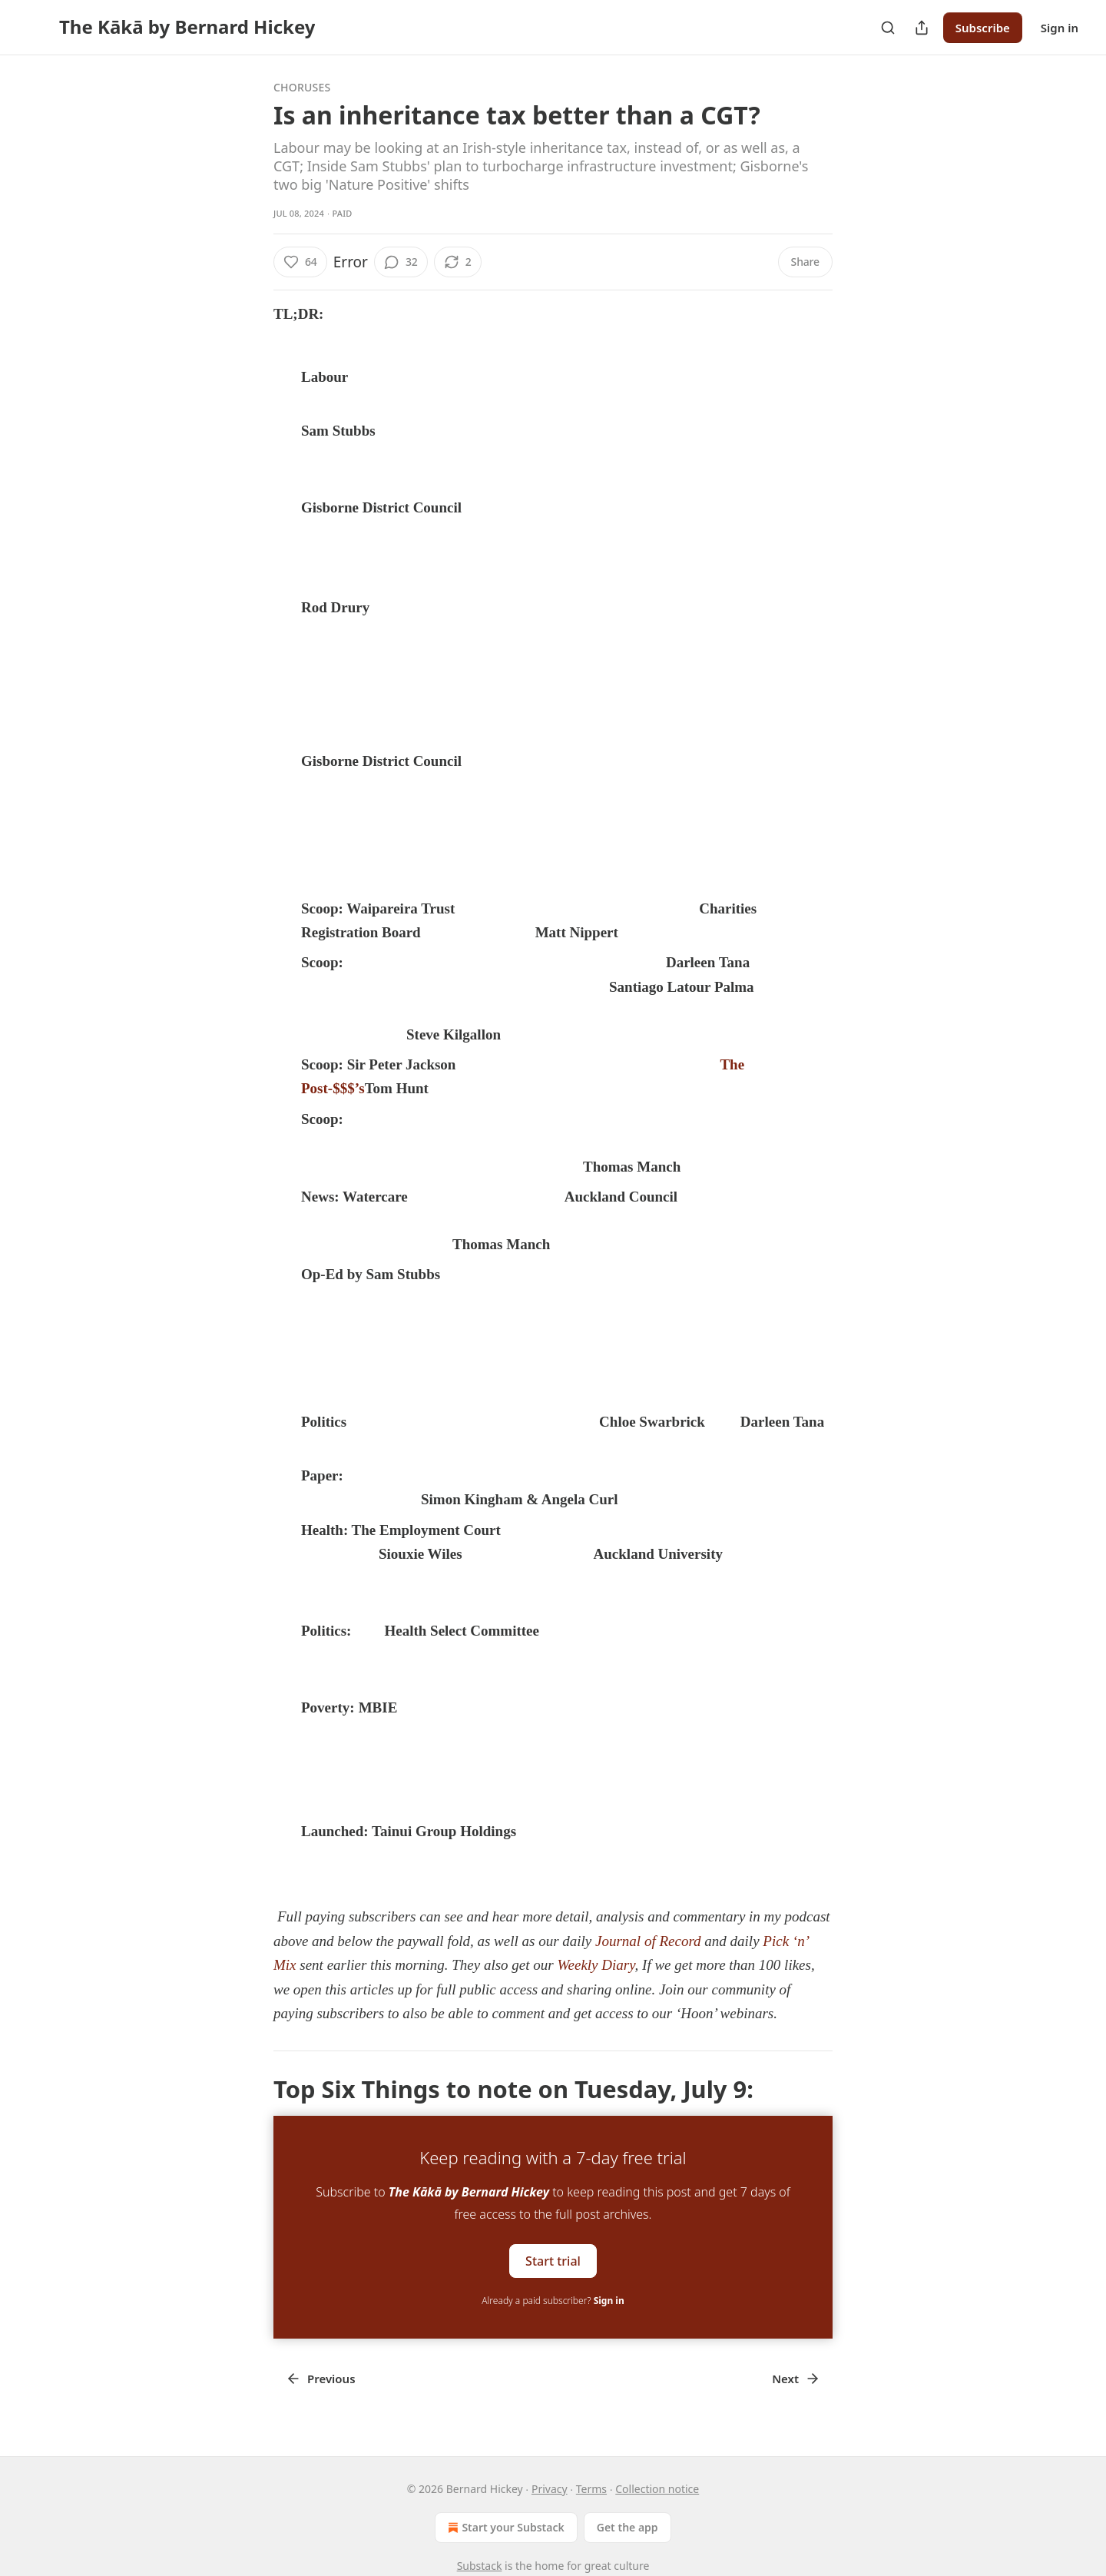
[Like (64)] (300, 262)
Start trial (553, 2261)
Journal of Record (648, 1941)
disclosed (431, 1708)
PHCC (387, 1500)
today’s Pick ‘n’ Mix (336, 869)
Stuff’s (381, 1035)
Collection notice (657, 2489)
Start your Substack (504, 2527)
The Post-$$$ (504, 1275)
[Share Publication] (921, 27)
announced (555, 1832)
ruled (522, 1531)
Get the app (627, 2527)
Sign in (1059, 27)
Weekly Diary (595, 1965)
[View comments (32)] (401, 262)
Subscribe (982, 27)
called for (573, 1631)
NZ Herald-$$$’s (480, 933)
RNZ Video (337, 1445)
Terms (591, 2489)
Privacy (549, 2489)
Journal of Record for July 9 (446, 1359)
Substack (479, 2565)
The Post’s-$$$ (531, 1167)
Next (796, 2378)
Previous (321, 2378)
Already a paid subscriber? (553, 2300)
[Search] (888, 27)
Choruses (301, 87)
